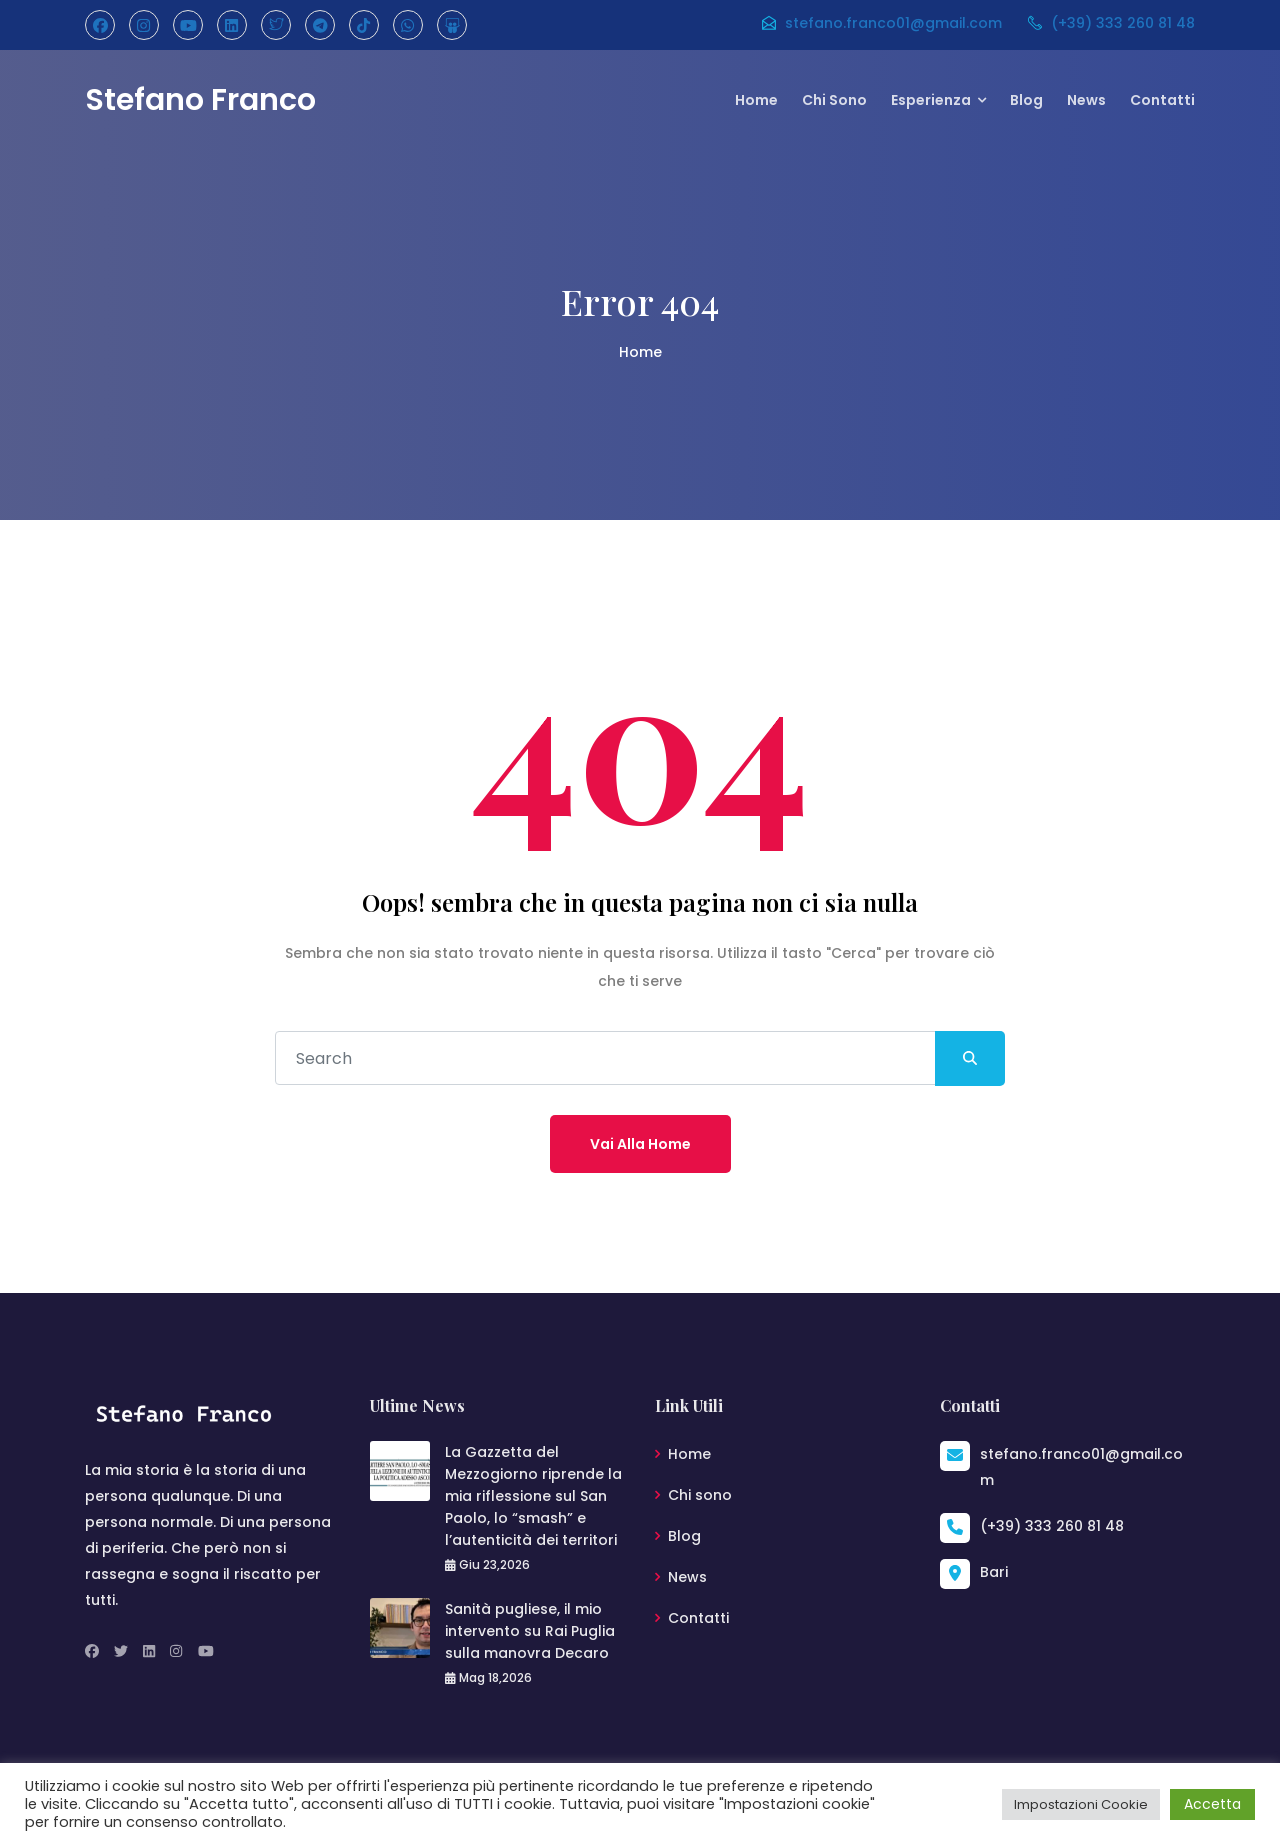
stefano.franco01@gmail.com (881, 23)
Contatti (1162, 100)
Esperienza (931, 100)
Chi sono (834, 100)
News (1086, 100)
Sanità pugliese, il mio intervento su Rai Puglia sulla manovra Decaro (530, 1631)
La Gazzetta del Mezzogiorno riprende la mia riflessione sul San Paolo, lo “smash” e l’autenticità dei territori (533, 1496)
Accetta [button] (1212, 1804)
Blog (1026, 100)
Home (756, 100)
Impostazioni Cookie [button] (1081, 1804)
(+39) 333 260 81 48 (1110, 23)
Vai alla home (640, 1144)
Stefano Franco (200, 100)
